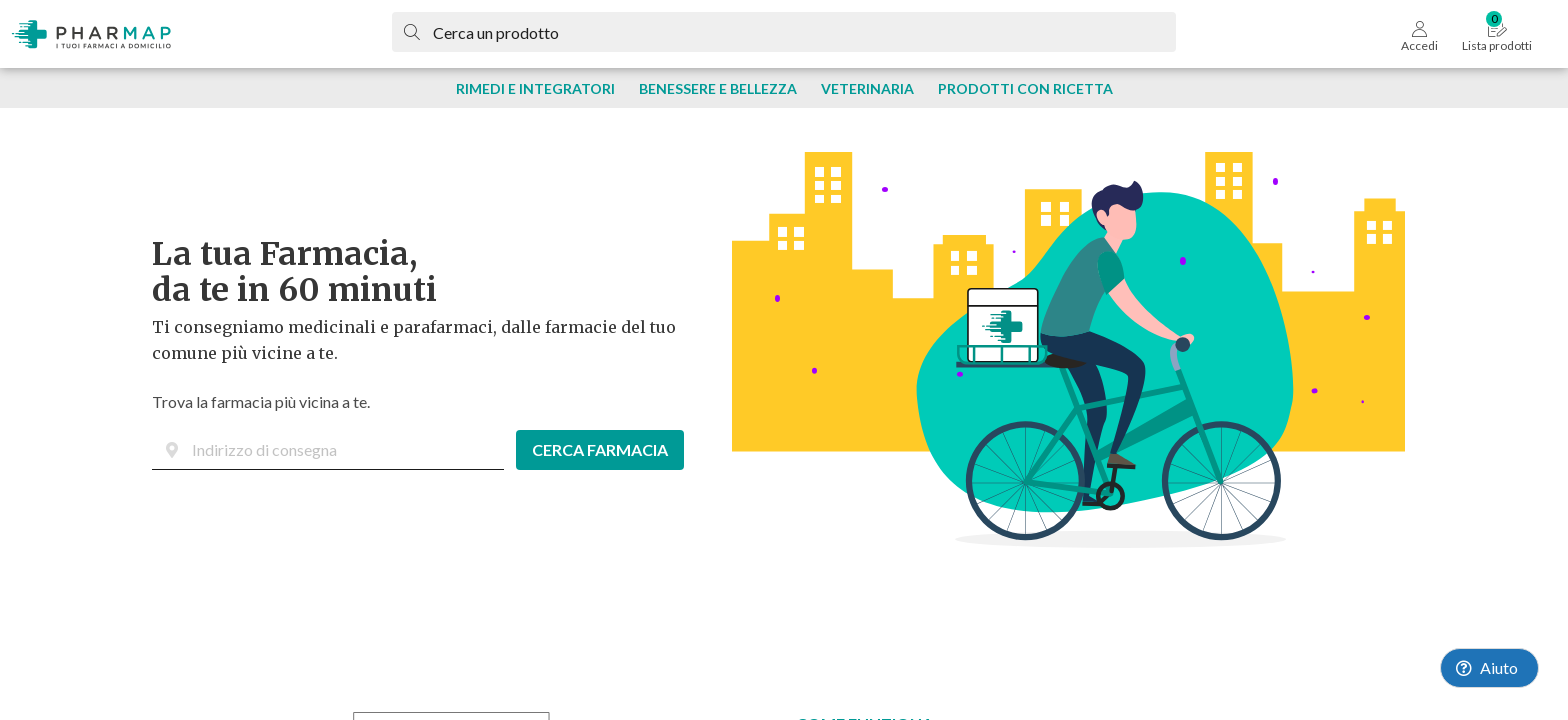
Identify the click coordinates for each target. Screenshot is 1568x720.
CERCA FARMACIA (600, 449)
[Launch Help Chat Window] (1489, 668)
